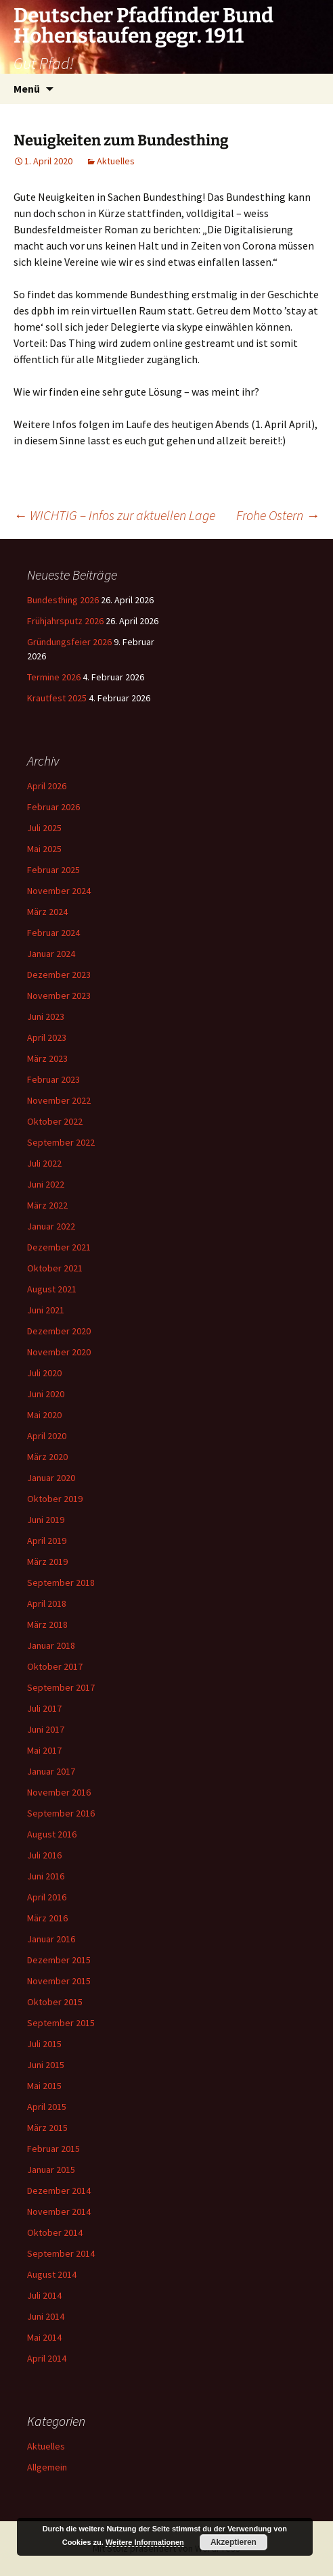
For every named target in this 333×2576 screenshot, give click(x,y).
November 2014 (59, 2211)
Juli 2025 (44, 828)
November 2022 (59, 1100)
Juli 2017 (44, 1708)
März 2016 (47, 1918)
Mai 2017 (44, 1750)
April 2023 (46, 1037)
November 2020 (59, 1352)
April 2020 (46, 1436)
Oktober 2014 (55, 2232)
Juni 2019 (45, 1520)
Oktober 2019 (55, 1499)
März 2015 (47, 2128)
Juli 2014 (44, 2295)
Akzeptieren (233, 2542)
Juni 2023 (45, 1016)
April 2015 (46, 2107)
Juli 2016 (44, 1855)
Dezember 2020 (59, 1331)
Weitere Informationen (145, 2542)
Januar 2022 (51, 1226)
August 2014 (51, 2274)
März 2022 (47, 1205)
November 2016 (59, 1792)
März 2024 (47, 912)
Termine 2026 (54, 677)
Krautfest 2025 (57, 698)
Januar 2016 (51, 1939)
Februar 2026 (53, 807)
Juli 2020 (44, 1373)
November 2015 (59, 1981)
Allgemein (47, 2467)
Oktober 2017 (55, 1666)
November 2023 (59, 995)
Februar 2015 (53, 2148)
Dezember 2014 (59, 2190)
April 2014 (46, 2358)
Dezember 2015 (59, 1960)
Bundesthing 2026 (63, 600)
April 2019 (46, 1541)
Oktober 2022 (55, 1121)
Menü (27, 88)
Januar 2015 (51, 2169)
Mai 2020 (44, 1415)
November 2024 (59, 891)
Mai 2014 (44, 2337)
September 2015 (61, 2023)
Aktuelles (116, 161)
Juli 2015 (44, 2044)
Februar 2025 (53, 870)
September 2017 (61, 1687)
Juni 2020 (45, 1394)
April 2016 (46, 1897)
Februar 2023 (53, 1079)
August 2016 (51, 1834)
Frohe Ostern (277, 515)
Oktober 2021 (55, 1268)
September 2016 (61, 1813)
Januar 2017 (51, 1771)
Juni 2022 (45, 1184)
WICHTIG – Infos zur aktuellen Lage (114, 515)
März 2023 (47, 1058)
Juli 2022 (44, 1163)
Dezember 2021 (59, 1247)
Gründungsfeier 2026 (69, 642)
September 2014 (61, 2253)
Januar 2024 (51, 953)
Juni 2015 (45, 2065)
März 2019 (47, 1561)
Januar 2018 (51, 1645)
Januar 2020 (51, 1478)
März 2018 (47, 1624)
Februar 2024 (53, 933)
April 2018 (46, 1603)
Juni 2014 (45, 2316)
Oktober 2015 (55, 2002)
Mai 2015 (44, 2086)
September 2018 (61, 1582)
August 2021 (51, 1289)
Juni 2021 (45, 1310)
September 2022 (61, 1142)
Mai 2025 (44, 849)
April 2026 (46, 786)
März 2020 (47, 1457)
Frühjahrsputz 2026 (65, 621)
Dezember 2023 (59, 974)
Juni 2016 (45, 1876)
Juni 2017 (45, 1729)
